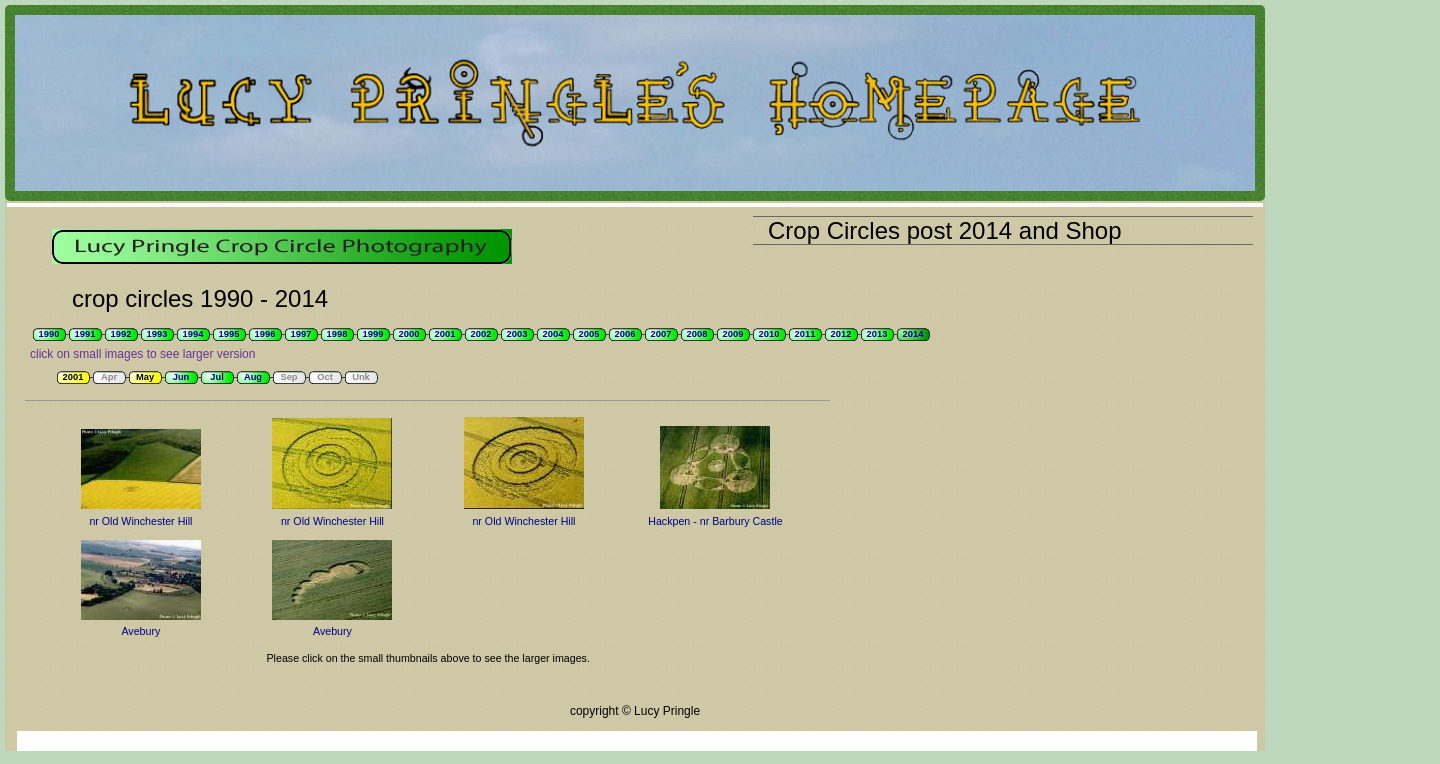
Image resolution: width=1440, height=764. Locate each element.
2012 (841, 334)
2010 (769, 334)
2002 (481, 334)
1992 (121, 334)
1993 (157, 334)
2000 (409, 334)
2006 (625, 334)
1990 (49, 334)
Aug (253, 377)
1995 (229, 334)
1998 (337, 334)
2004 (553, 334)
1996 (265, 334)
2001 (445, 334)
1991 (85, 334)
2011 (805, 334)
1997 (301, 334)
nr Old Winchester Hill (140, 521)
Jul (216, 377)
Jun (181, 377)
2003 (517, 334)
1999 (373, 334)
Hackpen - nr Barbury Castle (715, 521)
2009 (733, 334)
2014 (913, 334)
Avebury (140, 631)
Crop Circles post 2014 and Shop (945, 230)
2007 (661, 334)
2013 (877, 334)
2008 (697, 334)
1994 (193, 334)
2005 (589, 334)
